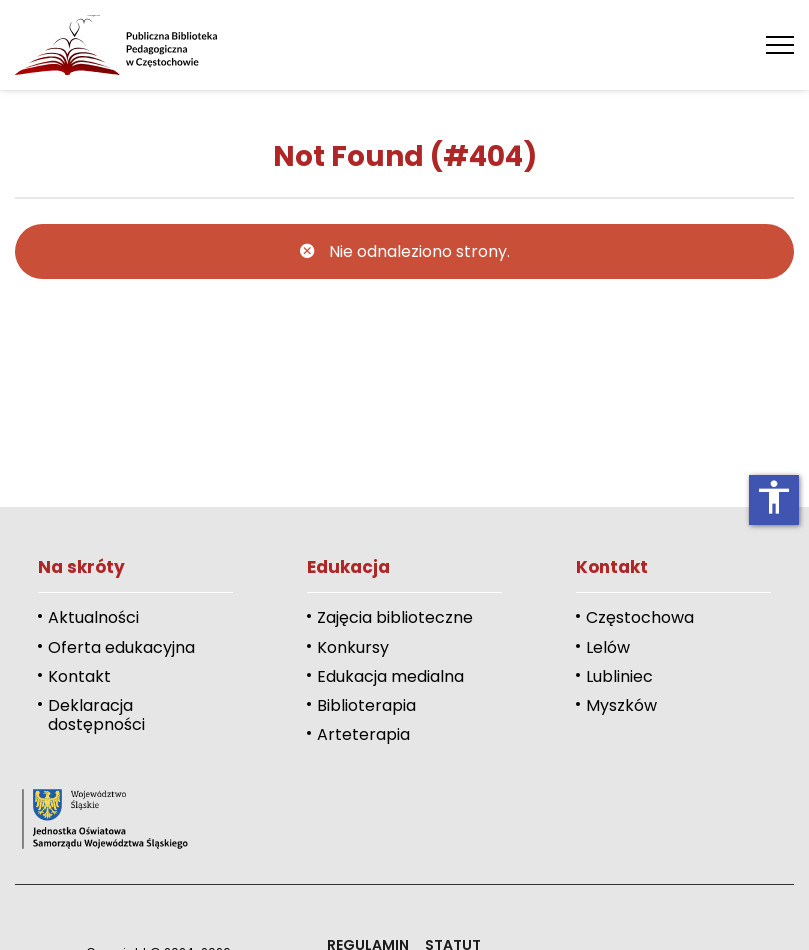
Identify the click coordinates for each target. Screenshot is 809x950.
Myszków (621, 705)
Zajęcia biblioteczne (395, 617)
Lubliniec (619, 676)
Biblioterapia (366, 705)
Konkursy (353, 647)
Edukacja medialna (390, 676)
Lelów (608, 647)
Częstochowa (640, 617)
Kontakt (79, 676)
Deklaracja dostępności (96, 715)
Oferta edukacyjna (121, 647)
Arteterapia (363, 734)
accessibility (774, 497)
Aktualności (93, 617)
